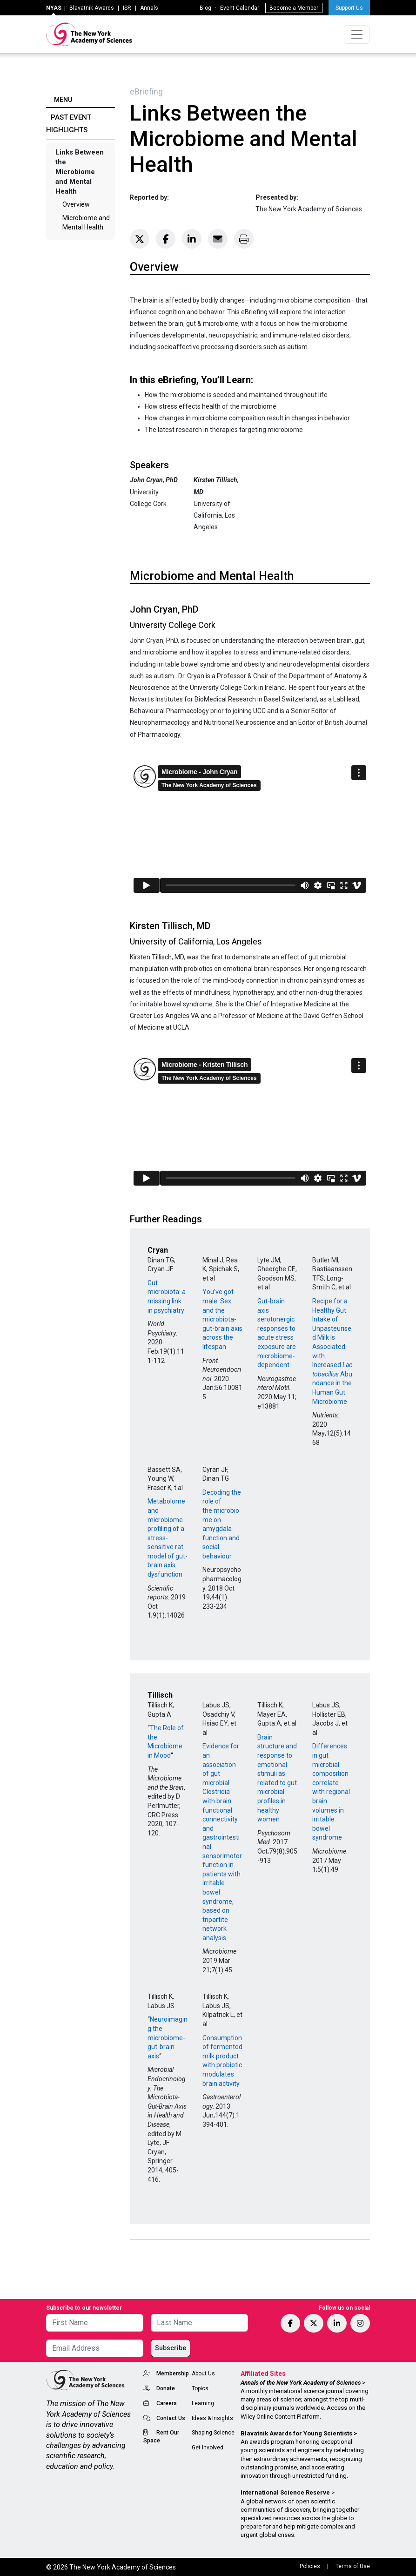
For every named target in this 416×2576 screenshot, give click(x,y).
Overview (76, 204)
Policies (310, 2566)
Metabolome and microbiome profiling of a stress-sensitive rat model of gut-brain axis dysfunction (168, 1537)
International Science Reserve (285, 2492)
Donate (165, 2388)
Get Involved (207, 2447)
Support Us (349, 8)
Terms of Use (352, 2566)
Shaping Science (213, 2432)
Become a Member (293, 8)
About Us (203, 2373)
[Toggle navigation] (357, 34)
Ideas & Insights (212, 2418)
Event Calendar (239, 8)
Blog (205, 8)
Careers (166, 2403)
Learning (203, 2403)
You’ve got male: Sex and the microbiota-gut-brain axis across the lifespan (222, 1319)
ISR (127, 8)
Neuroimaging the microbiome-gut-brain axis (168, 2037)
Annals (149, 8)
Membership (172, 2373)
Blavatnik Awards (91, 8)
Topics (200, 2388)
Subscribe (170, 2348)
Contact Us (170, 2418)
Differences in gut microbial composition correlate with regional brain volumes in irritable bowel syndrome (331, 1791)
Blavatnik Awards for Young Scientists (296, 2433)
